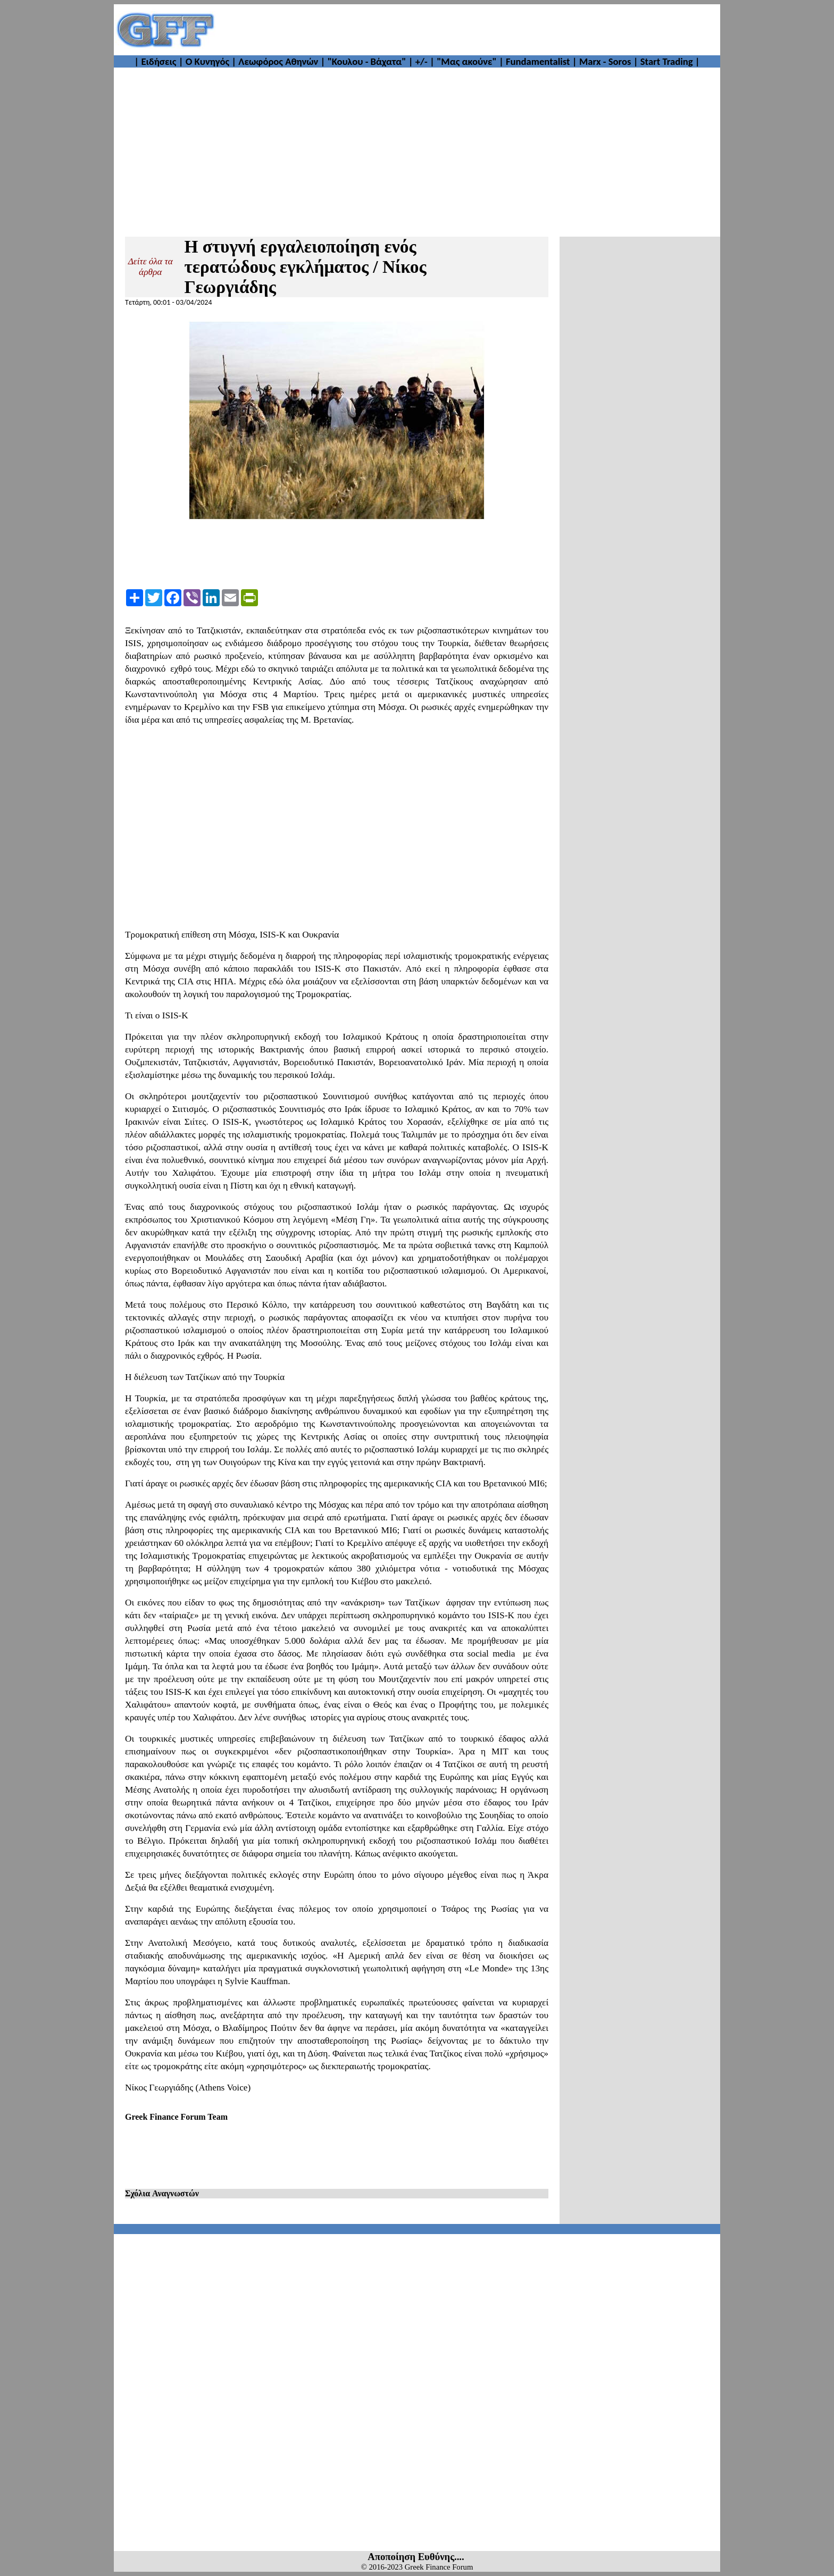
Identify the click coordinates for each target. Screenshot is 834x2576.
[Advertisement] (468, 30)
